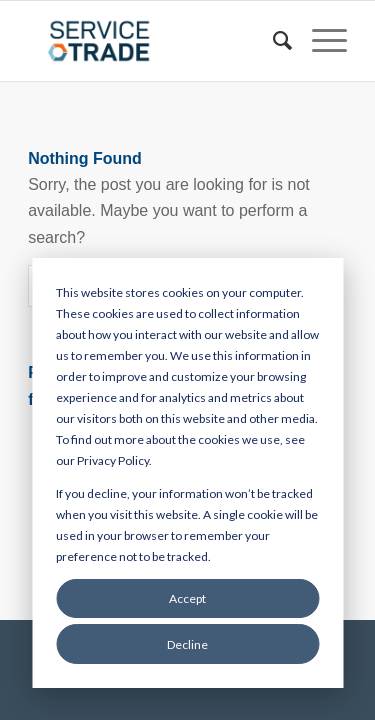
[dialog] (187, 473)
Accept (187, 598)
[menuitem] (272, 41)
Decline (187, 644)
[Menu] (319, 41)
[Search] (272, 41)
